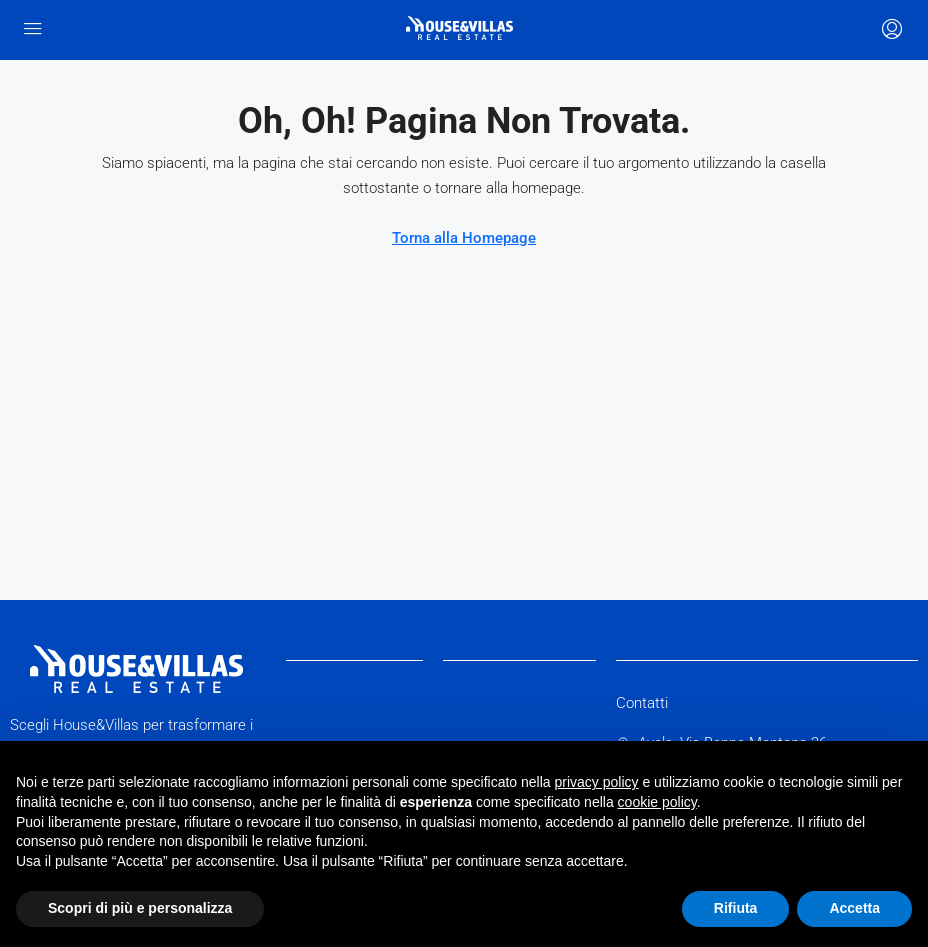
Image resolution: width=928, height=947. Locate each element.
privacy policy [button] (597, 782)
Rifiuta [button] (736, 908)
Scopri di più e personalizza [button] (140, 908)
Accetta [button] (854, 908)
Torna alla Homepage (464, 238)
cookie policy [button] (657, 802)
